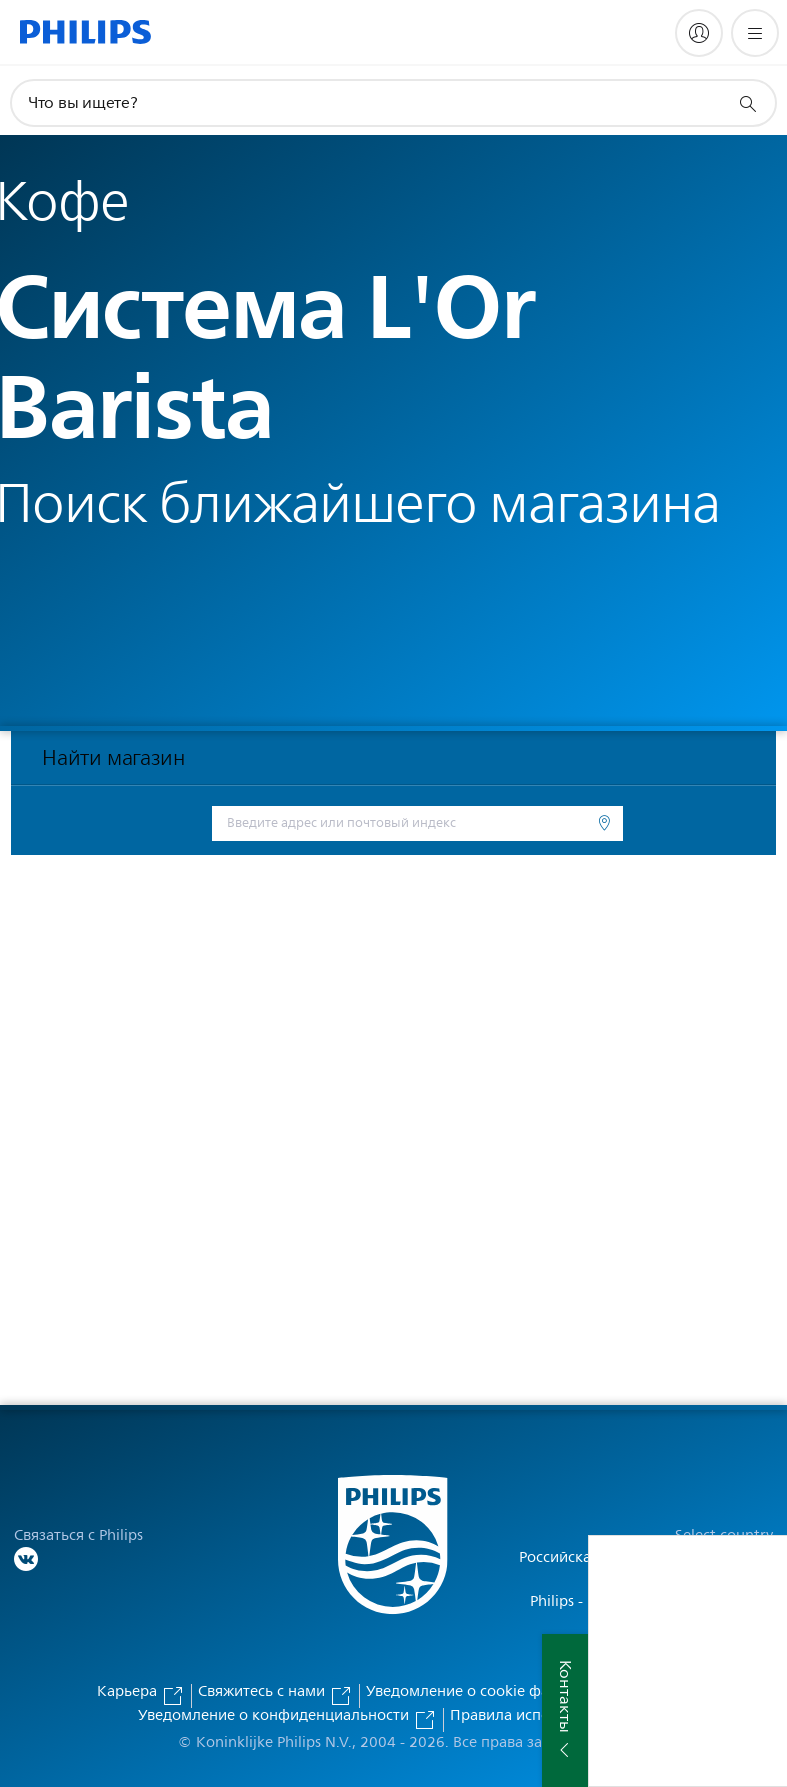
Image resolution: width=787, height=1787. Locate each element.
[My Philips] (699, 33)
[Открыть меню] (755, 33)
